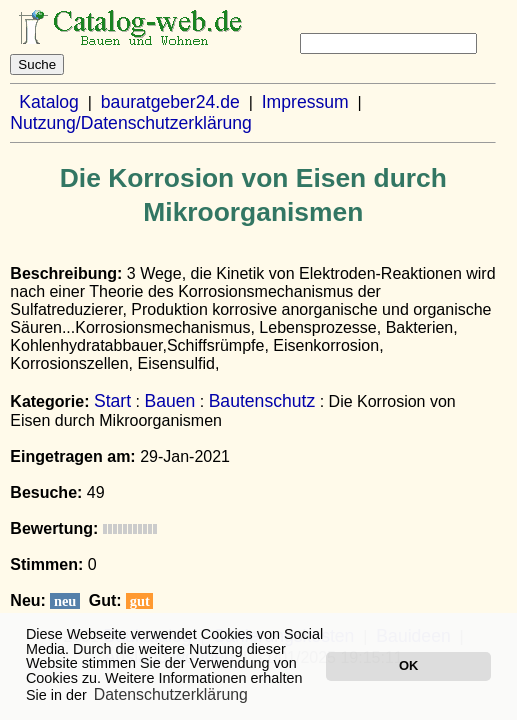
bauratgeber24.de (170, 102)
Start (112, 401)
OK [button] (408, 665)
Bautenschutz (262, 401)
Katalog (49, 102)
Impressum (305, 102)
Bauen (169, 401)
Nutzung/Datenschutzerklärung (131, 123)
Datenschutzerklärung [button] (171, 694)
